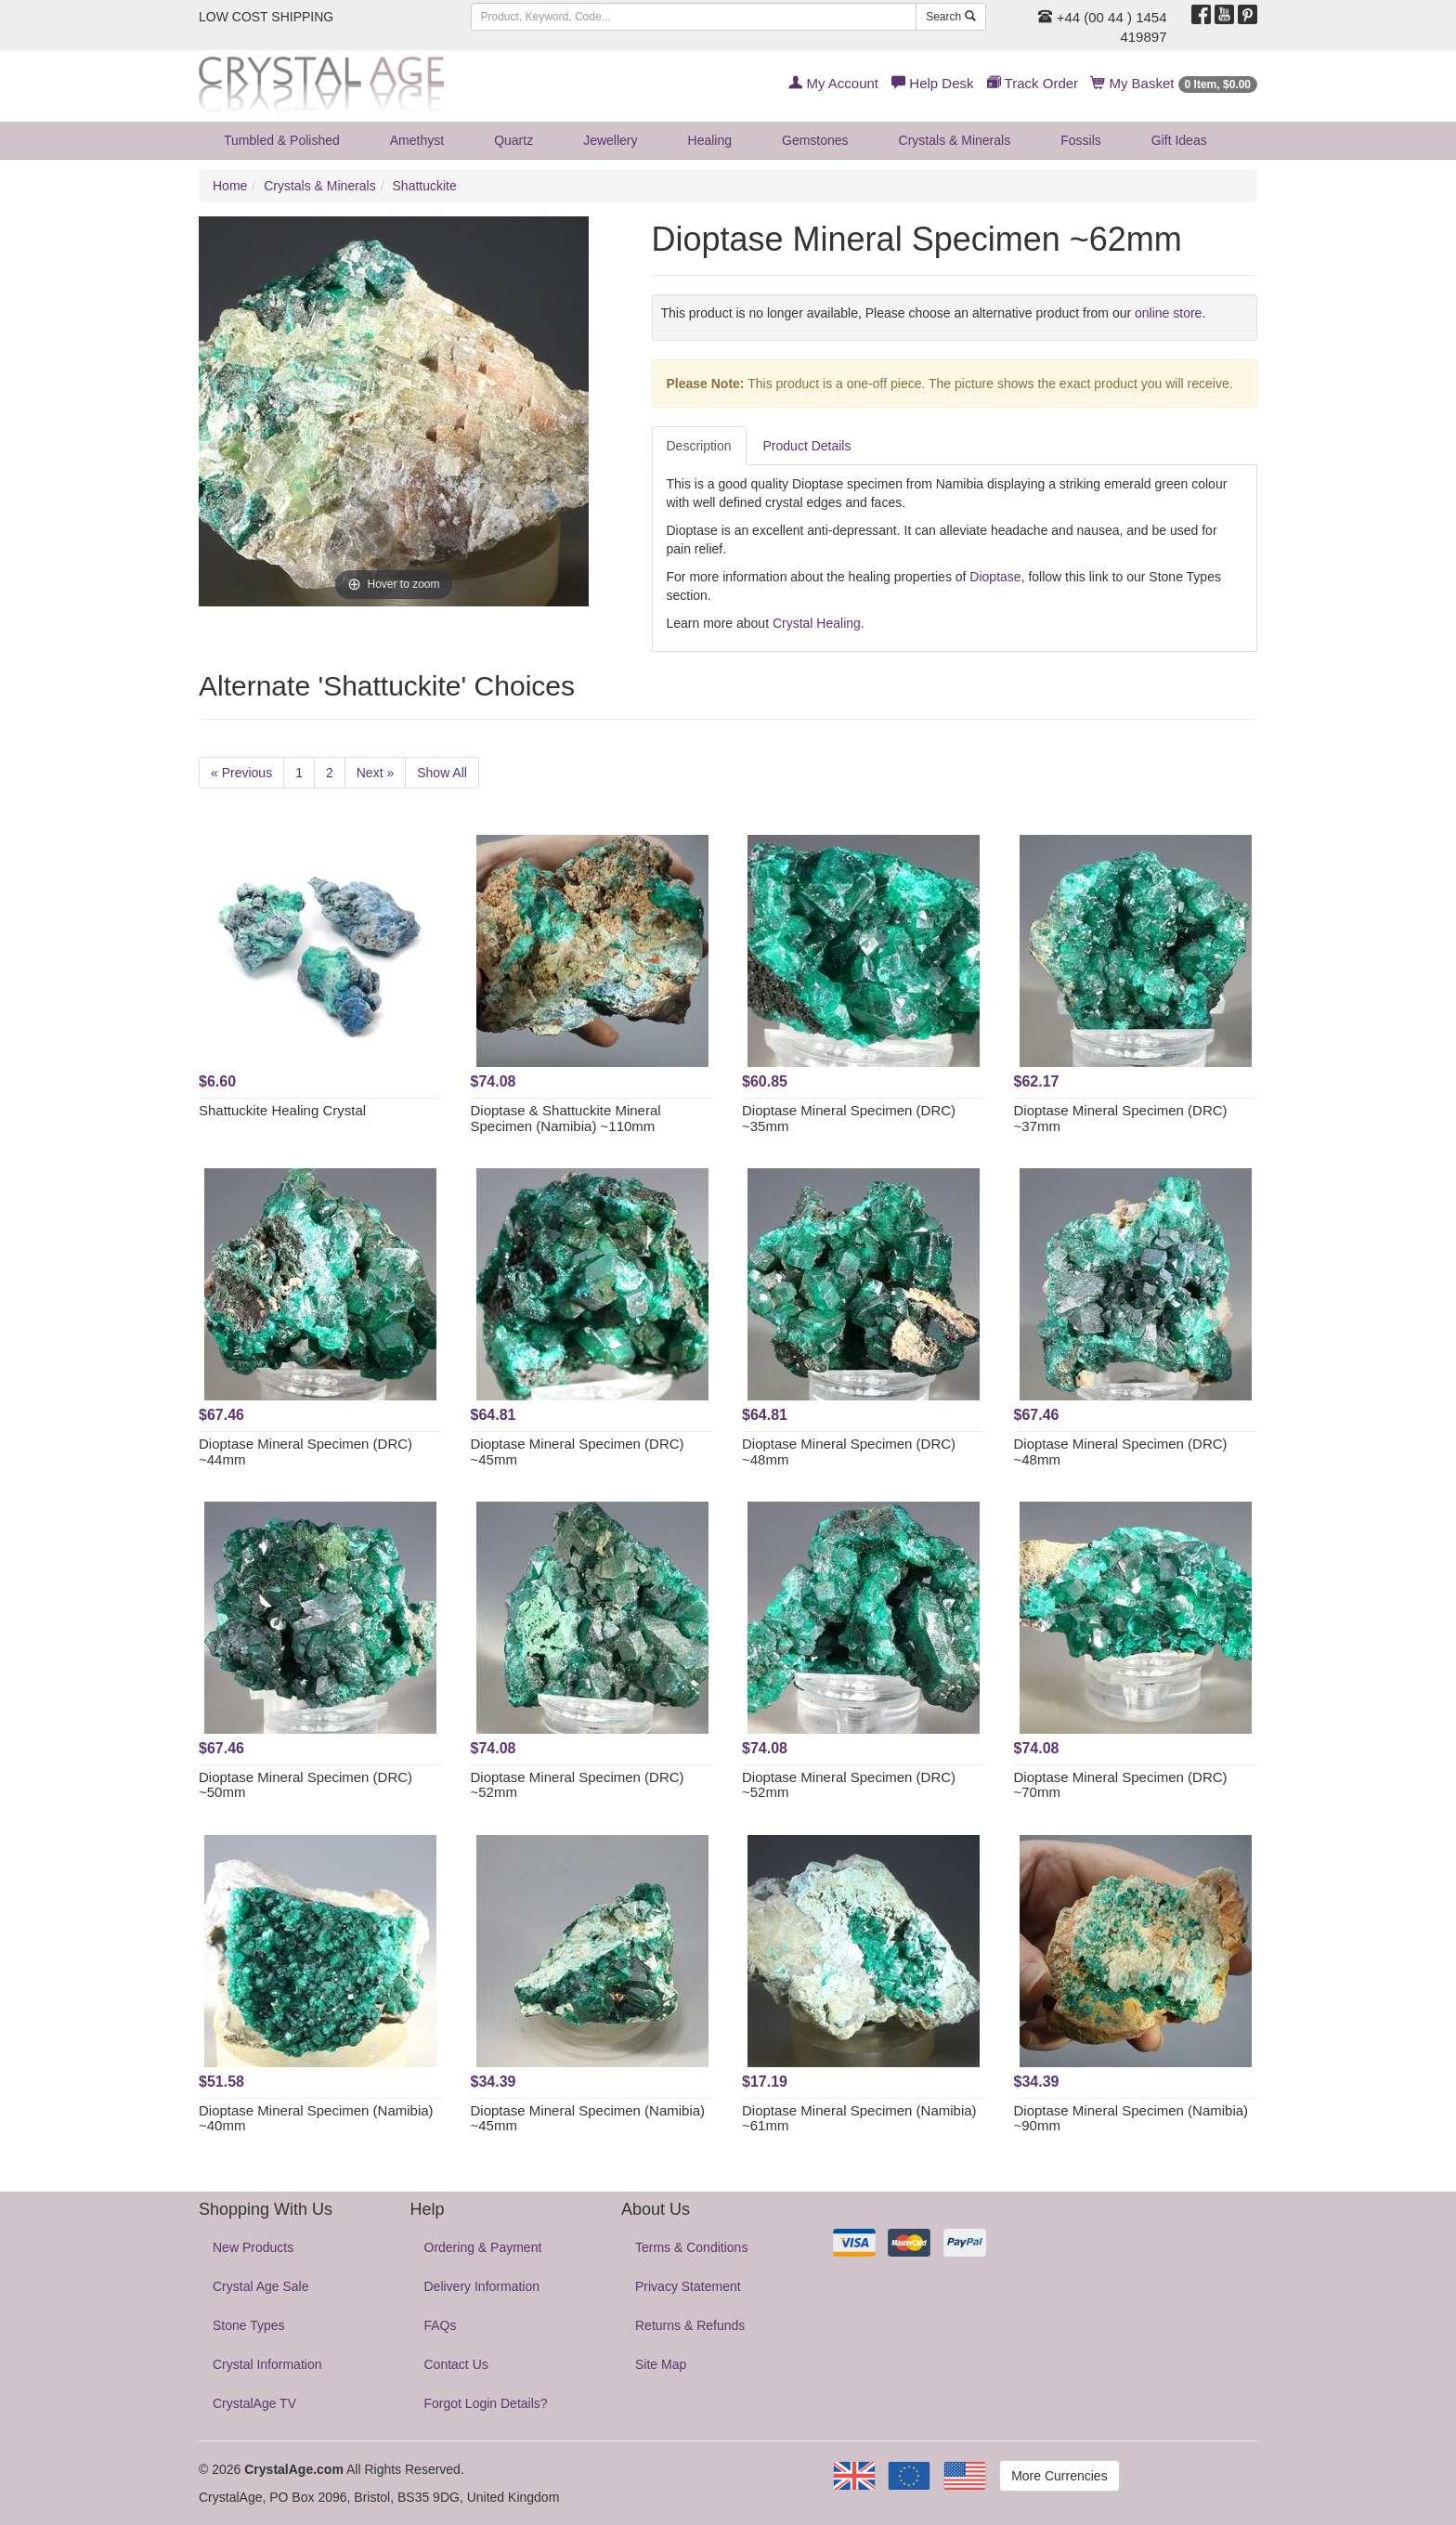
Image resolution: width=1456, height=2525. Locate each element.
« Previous (241, 772)
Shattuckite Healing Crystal (282, 1110)
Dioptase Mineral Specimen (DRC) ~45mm (577, 1451)
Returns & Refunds (690, 2325)
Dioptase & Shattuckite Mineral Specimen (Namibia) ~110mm (566, 1118)
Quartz (513, 140)
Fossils (1080, 140)
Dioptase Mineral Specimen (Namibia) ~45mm (588, 2118)
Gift (1179, 140)
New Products (253, 2247)
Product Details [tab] (807, 445)
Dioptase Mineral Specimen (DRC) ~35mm (849, 1118)
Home (230, 185)
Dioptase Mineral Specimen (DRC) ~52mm (577, 1785)
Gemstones (815, 140)
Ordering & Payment (483, 2247)
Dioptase (994, 576)
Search (950, 16)
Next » (375, 772)
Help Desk (932, 83)
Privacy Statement (688, 2286)
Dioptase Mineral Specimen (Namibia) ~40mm (316, 2118)
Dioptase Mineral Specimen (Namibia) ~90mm (1131, 2118)
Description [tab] (699, 445)
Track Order (1032, 83)
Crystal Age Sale (261, 2286)
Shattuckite (425, 185)
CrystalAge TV (254, 2403)
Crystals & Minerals (955, 140)
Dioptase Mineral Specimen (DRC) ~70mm (1121, 1785)
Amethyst (417, 140)
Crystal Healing (817, 623)
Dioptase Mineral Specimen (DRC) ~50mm (305, 1785)
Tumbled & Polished (282, 140)
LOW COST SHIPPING (266, 16)
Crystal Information (267, 2364)
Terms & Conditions (691, 2247)
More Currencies (1059, 2475)
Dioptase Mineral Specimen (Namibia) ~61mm (859, 2118)
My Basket (1174, 83)
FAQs (440, 2325)
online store (1168, 313)
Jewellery (610, 140)
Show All (442, 772)
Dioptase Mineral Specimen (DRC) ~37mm (1121, 1118)
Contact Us (456, 2364)
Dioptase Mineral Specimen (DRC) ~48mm (849, 1451)
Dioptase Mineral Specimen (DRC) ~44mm (305, 1451)
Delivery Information (482, 2286)
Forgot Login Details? (486, 2403)
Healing (710, 140)
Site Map (660, 2364)
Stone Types (249, 2325)
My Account (833, 83)
